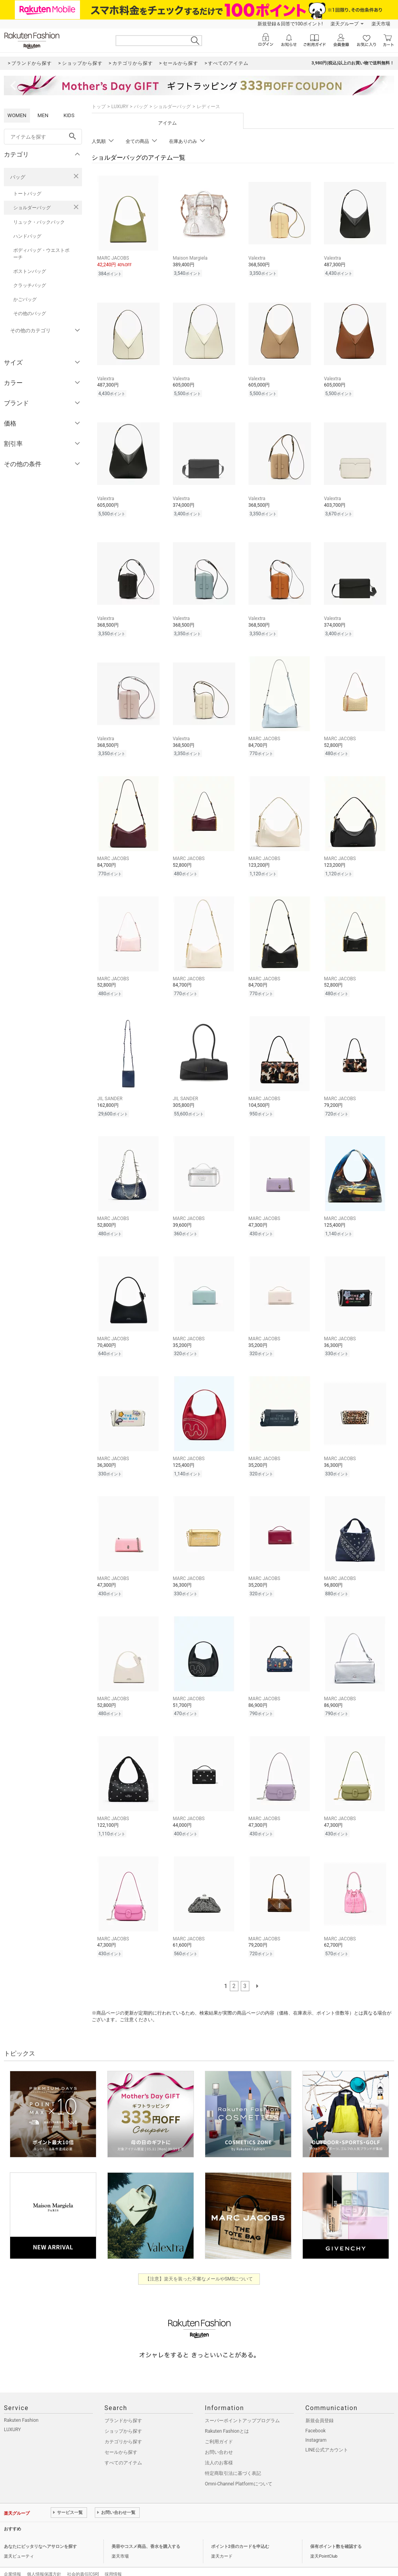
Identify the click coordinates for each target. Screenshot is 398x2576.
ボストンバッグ (29, 271)
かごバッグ (25, 299)
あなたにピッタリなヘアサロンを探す (40, 2530)
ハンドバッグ (27, 236)
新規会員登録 (320, 2404)
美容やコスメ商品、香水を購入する (146, 2530)
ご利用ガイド (219, 2425)
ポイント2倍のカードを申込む (240, 2530)
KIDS (69, 115)
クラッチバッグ (29, 285)
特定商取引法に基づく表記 (233, 2457)
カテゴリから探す (123, 2425)
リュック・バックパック (39, 222)
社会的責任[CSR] (83, 2557)
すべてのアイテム (123, 2446)
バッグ (17, 177)
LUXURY (119, 106)
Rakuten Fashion (21, 2404)
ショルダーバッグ (32, 207)
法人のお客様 (219, 2446)
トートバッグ (27, 193)
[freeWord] (43, 136)
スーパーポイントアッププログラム (242, 2404)
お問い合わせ (219, 2436)
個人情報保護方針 (44, 2557)
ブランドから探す (123, 2404)
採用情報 (113, 2557)
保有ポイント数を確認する (336, 2530)
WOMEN (17, 115)
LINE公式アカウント (327, 2433)
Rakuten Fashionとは (227, 2414)
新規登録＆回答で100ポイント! (290, 24)
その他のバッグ (29, 313)
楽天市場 (380, 24)
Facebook (316, 2414)
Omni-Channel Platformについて (238, 2467)
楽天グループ (344, 24)
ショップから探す (123, 2414)
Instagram (316, 2423)
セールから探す (121, 2436)
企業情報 (12, 2557)
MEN (42, 115)
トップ (99, 106)
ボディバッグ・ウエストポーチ (41, 254)
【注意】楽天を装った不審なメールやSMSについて (199, 2262)
